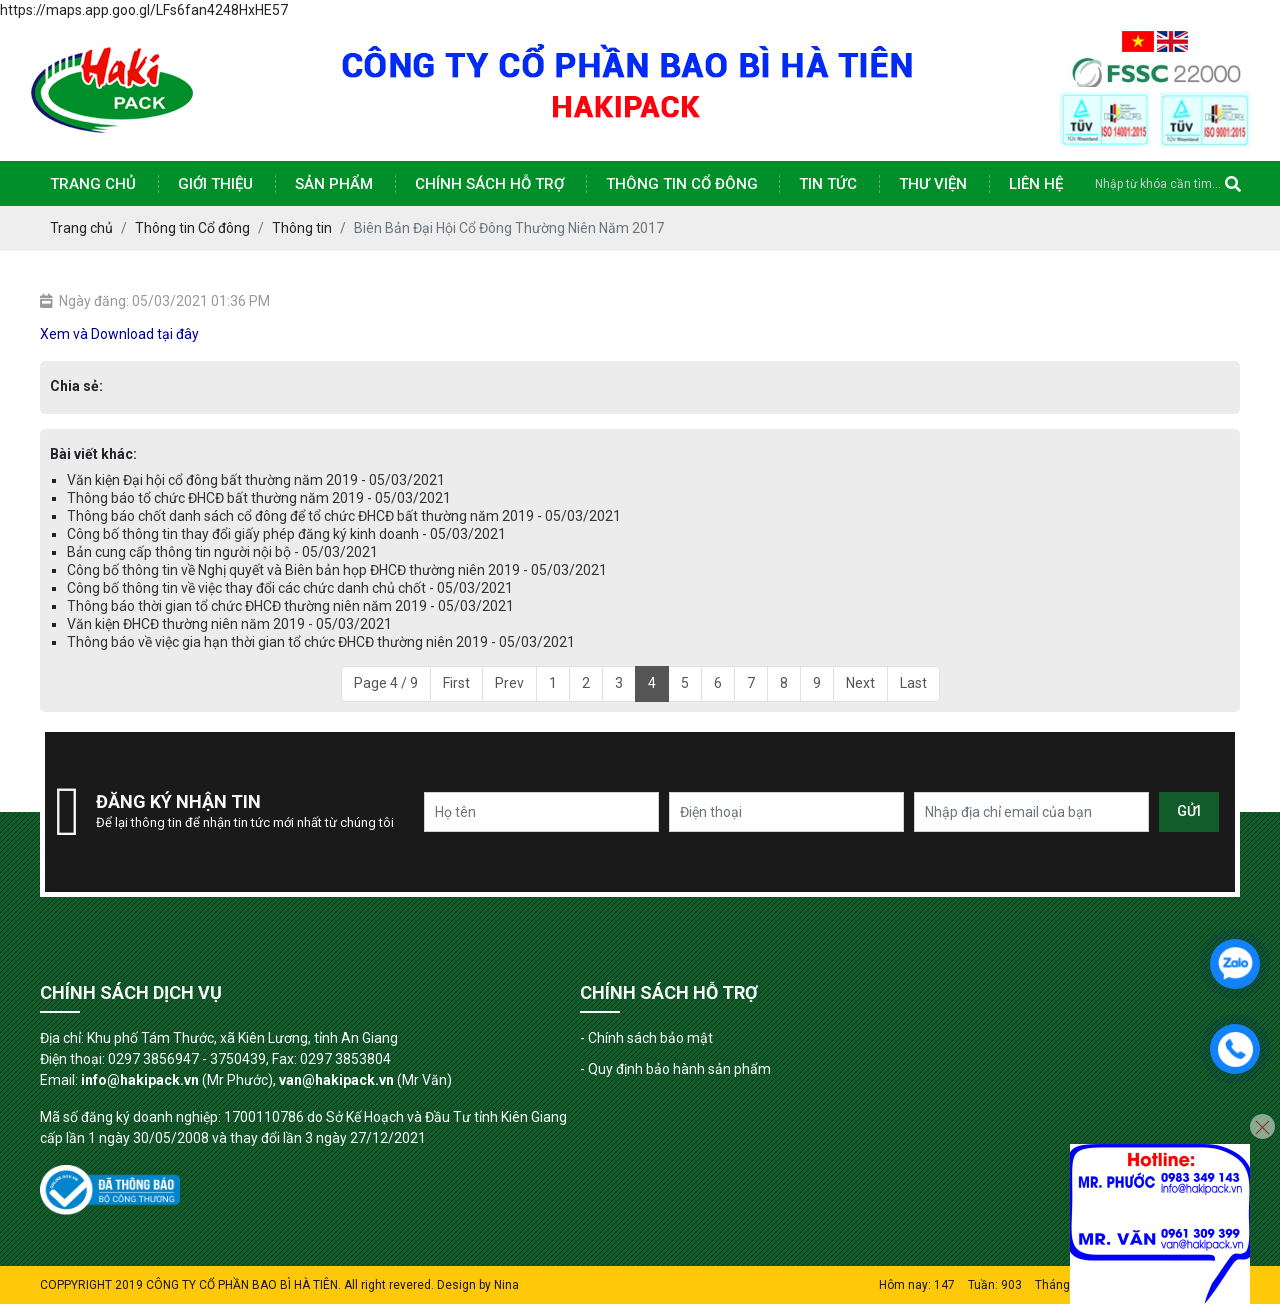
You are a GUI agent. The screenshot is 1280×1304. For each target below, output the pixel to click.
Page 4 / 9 (386, 683)
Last (913, 683)
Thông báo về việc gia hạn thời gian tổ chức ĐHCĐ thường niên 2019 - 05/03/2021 (321, 642)
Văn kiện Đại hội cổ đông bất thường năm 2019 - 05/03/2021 (256, 480)
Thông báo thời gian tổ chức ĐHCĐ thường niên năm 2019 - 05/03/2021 (290, 606)
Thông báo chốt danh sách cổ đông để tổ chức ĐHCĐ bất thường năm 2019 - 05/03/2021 (344, 516)
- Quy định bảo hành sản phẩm (675, 1069)
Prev (509, 683)
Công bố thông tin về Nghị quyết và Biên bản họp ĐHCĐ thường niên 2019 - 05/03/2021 (337, 570)
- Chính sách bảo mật (646, 1038)
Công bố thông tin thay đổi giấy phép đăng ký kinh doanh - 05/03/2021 (286, 534)
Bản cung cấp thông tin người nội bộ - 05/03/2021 (222, 552)
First (456, 683)
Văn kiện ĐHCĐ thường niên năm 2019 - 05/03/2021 (229, 624)
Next (860, 683)
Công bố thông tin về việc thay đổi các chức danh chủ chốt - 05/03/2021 (290, 588)
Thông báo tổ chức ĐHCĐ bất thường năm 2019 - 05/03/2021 (259, 498)
